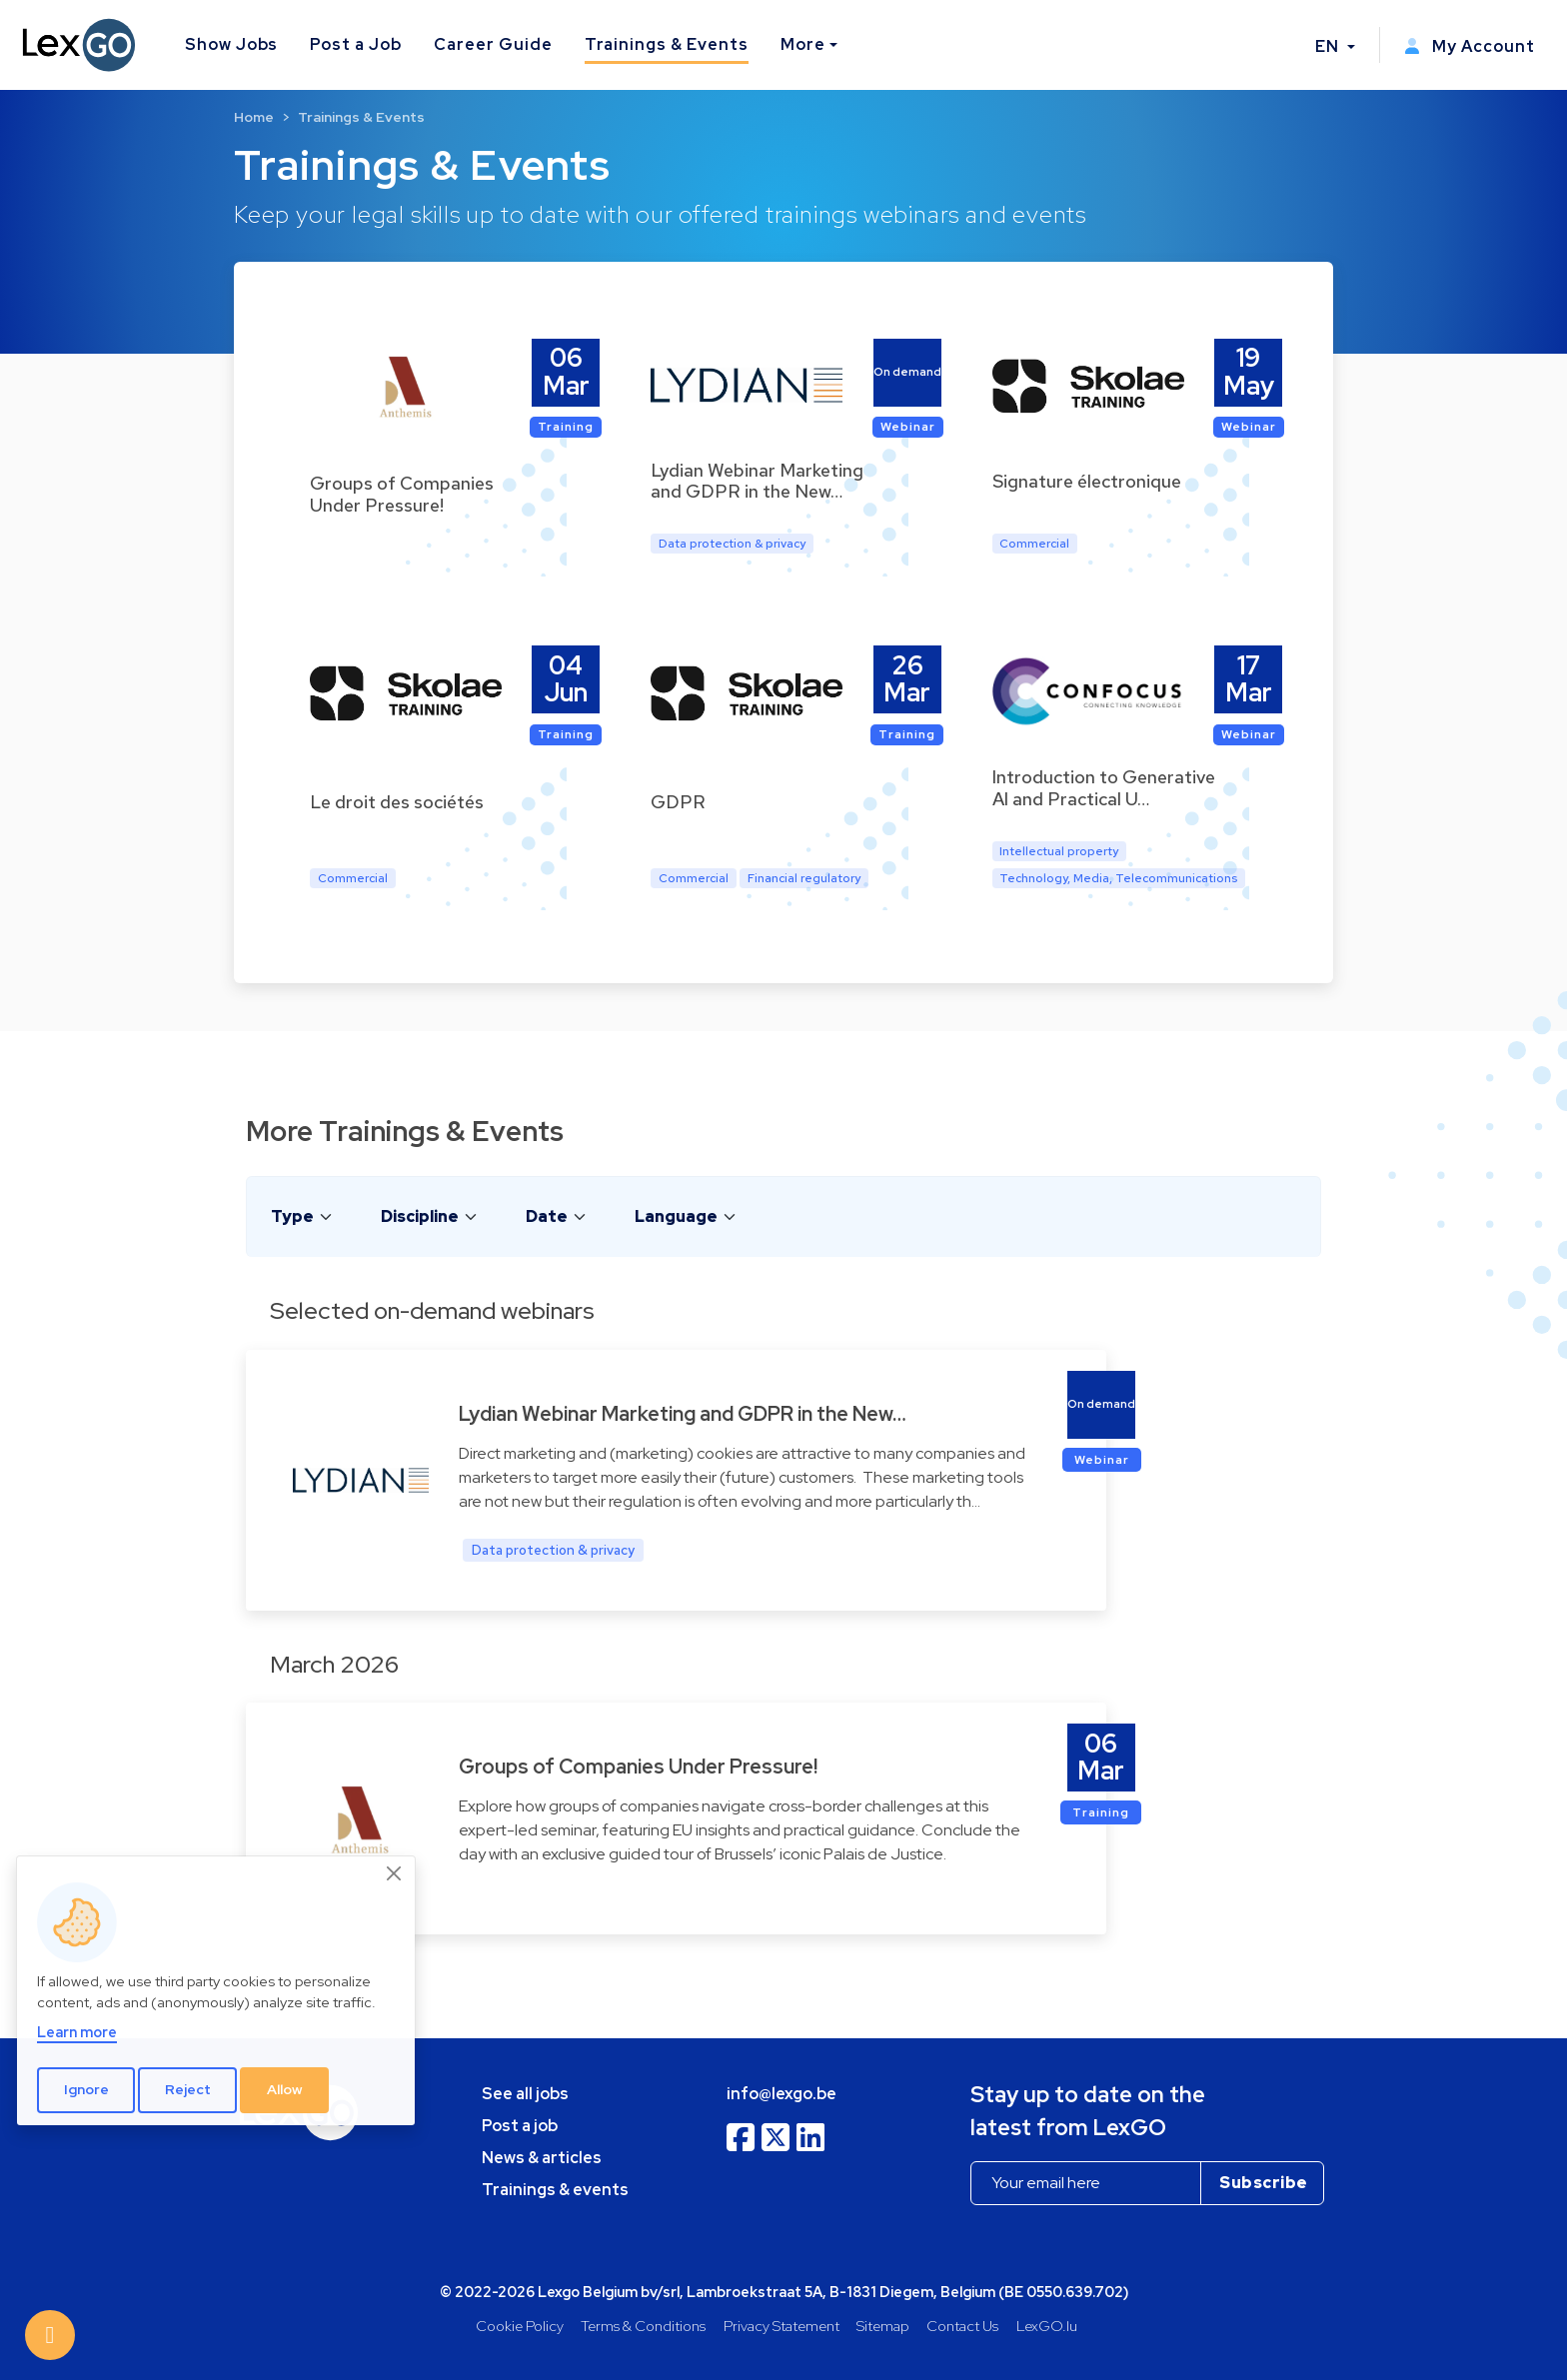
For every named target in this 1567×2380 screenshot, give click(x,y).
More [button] (803, 44)
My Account (1469, 46)
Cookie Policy (520, 2325)
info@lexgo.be (781, 2093)
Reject (188, 2089)
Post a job (520, 2125)
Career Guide (493, 44)
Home (254, 117)
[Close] (395, 1873)
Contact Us (962, 2325)
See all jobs (525, 2093)
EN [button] (1329, 46)
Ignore (86, 2089)
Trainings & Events (667, 44)
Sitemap (882, 2325)
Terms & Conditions (643, 2325)
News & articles (542, 2157)
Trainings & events (555, 2189)
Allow (285, 2089)
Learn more (77, 2031)
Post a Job (356, 44)
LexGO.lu (1046, 2325)
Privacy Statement (781, 2325)
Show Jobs (232, 44)
